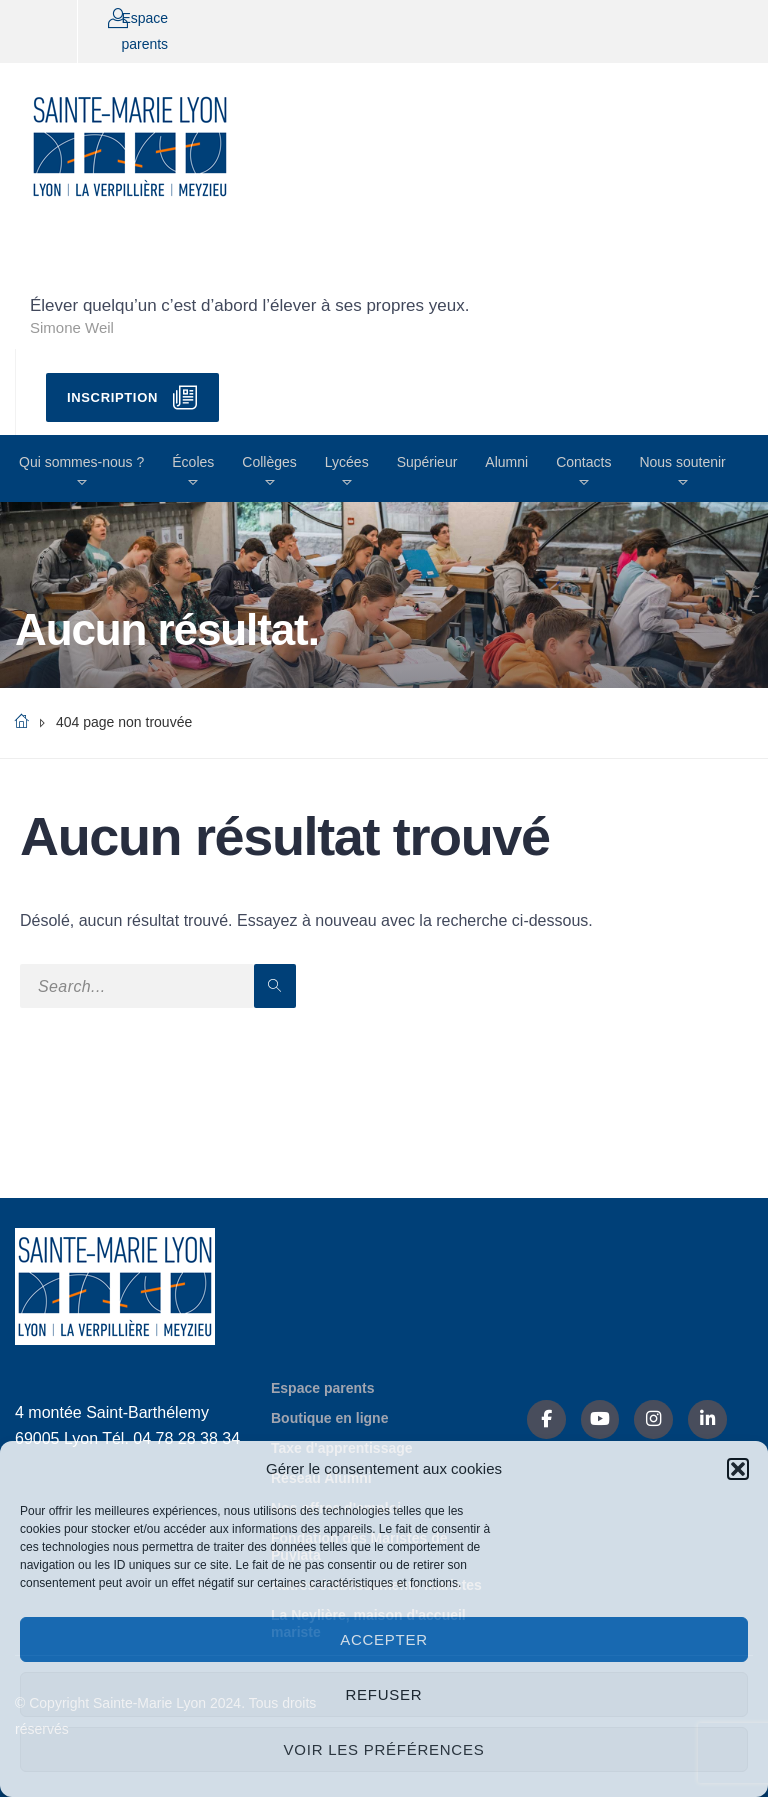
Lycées (347, 462)
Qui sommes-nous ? (81, 462)
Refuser (384, 1694)
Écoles (193, 462)
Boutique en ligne (329, 1418)
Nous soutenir (682, 462)
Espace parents (323, 1388)
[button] (738, 1469)
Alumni (506, 462)
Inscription (112, 397)
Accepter (384, 1639)
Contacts (583, 462)
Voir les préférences (384, 1749)
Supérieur (427, 462)
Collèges (269, 462)
